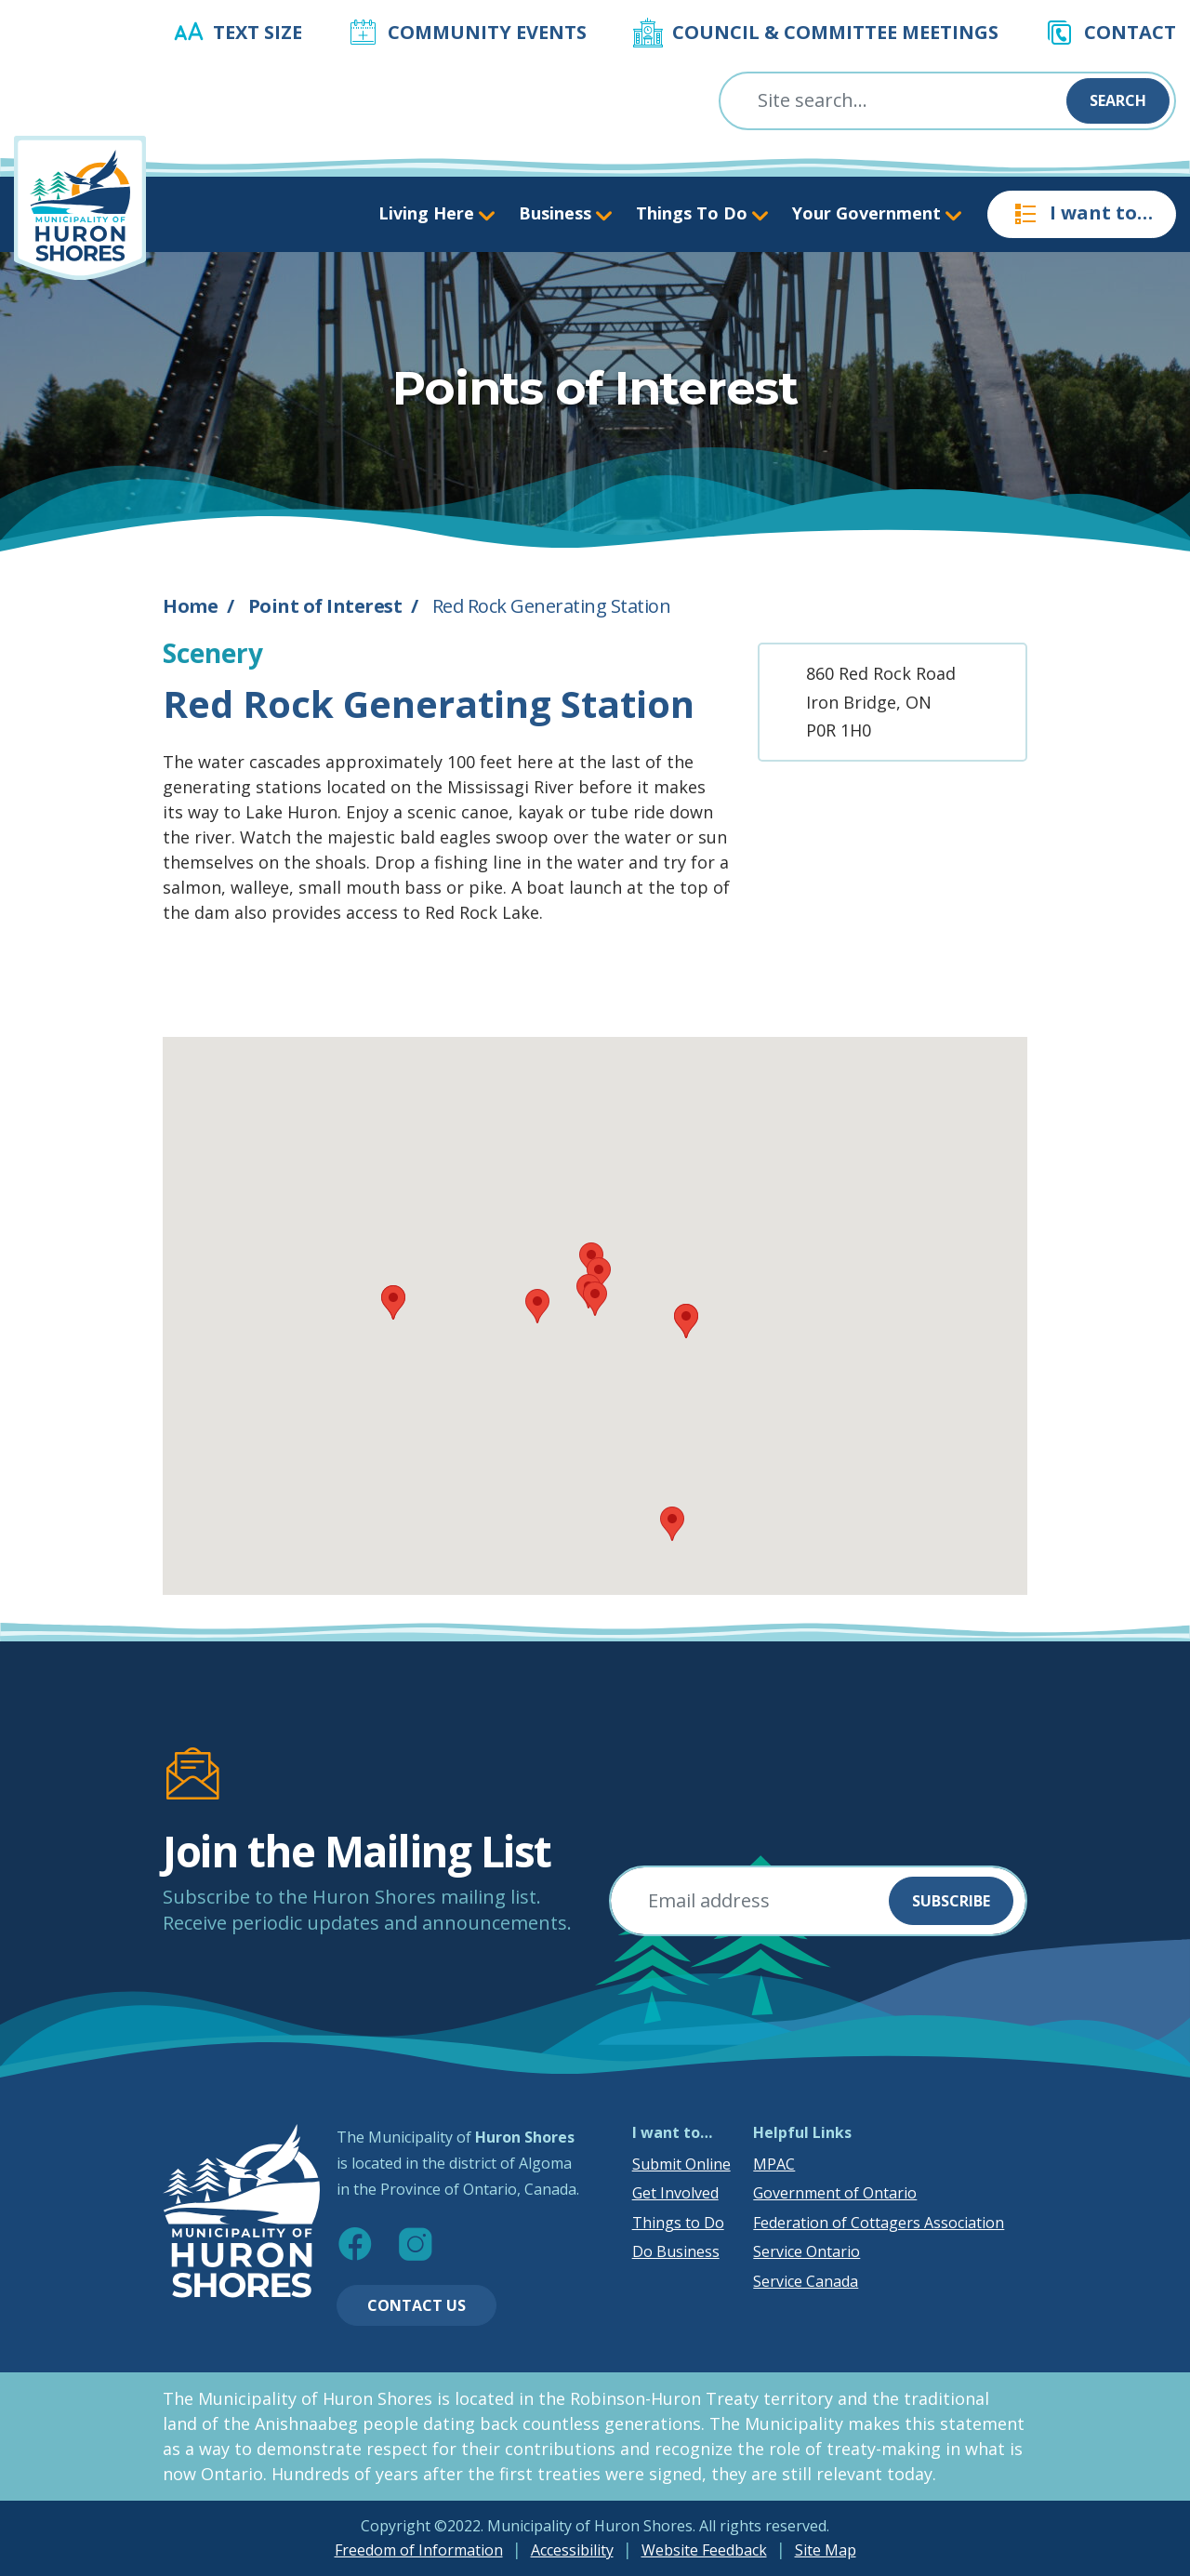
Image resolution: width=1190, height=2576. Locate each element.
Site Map (825, 2550)
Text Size (257, 32)
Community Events (487, 32)
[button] (595, 1298)
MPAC (774, 2164)
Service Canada (805, 2281)
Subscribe (951, 1901)
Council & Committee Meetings (835, 32)
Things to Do (678, 2222)
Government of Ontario (835, 2193)
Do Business (676, 2251)
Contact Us (416, 2305)
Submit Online (681, 2164)
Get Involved (675, 2193)
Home (190, 605)
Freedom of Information (419, 2550)
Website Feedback (704, 2550)
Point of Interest (325, 605)
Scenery (213, 653)
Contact (1130, 32)
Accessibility (572, 2550)
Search (1118, 100)
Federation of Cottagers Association (878, 2222)
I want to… (1082, 214)
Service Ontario (806, 2251)
